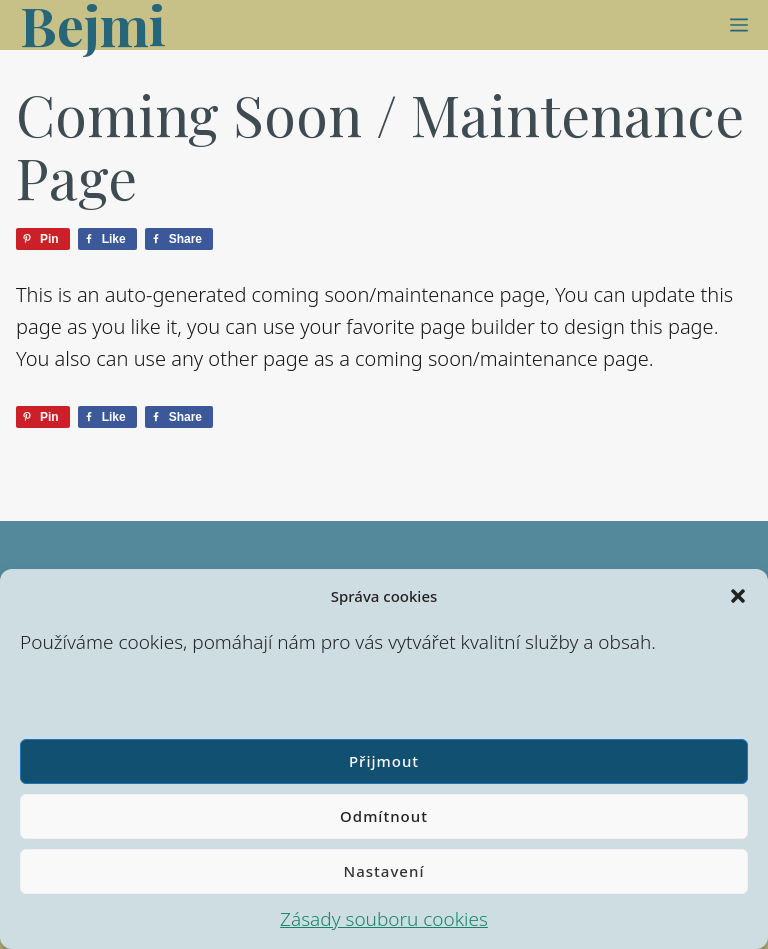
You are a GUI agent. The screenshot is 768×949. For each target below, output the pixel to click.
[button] (738, 596)
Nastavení (384, 871)
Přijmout (384, 761)
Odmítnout (384, 816)
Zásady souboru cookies (384, 919)
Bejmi (93, 25)
